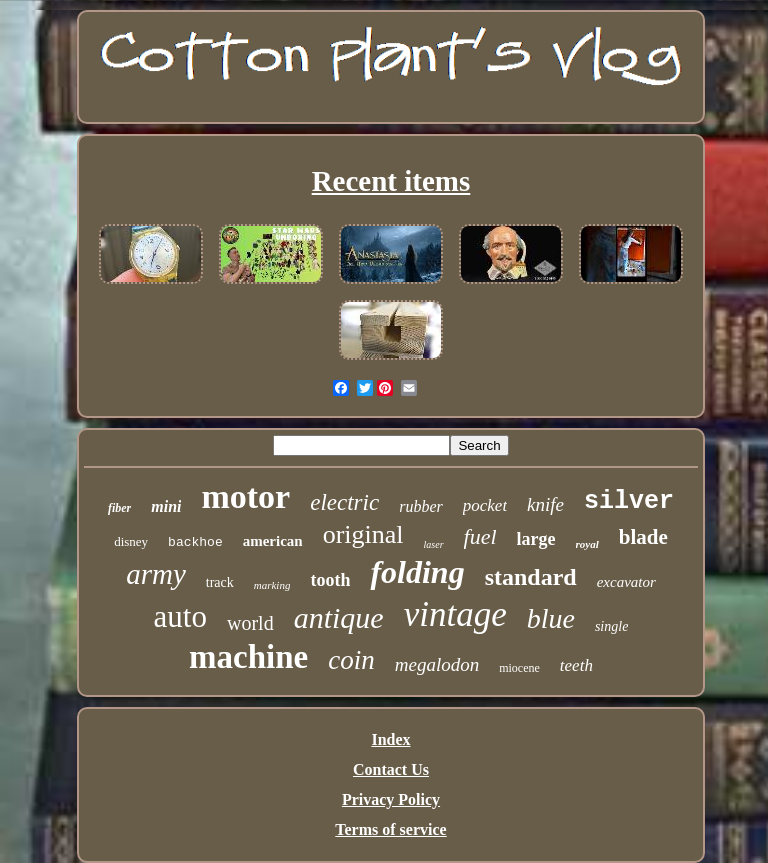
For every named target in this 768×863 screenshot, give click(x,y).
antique (339, 617)
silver (629, 501)
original (363, 534)
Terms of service (390, 829)
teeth (576, 665)
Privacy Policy (391, 799)
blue (551, 618)
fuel (480, 536)
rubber (421, 506)
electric (344, 502)
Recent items (391, 181)
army (156, 574)
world (250, 623)
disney (131, 541)
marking (272, 585)
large (536, 539)
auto (180, 616)
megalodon (437, 664)
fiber (119, 508)
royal (587, 544)
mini (166, 506)
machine (248, 657)
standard (531, 577)
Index (390, 739)
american (273, 541)
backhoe (195, 542)
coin (351, 660)
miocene (519, 668)
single (611, 626)
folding (417, 572)
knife (545, 504)
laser (434, 544)
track (220, 582)
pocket (485, 505)
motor (245, 496)
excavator (626, 582)
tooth (330, 580)
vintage (455, 614)
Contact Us (391, 769)
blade (643, 537)
